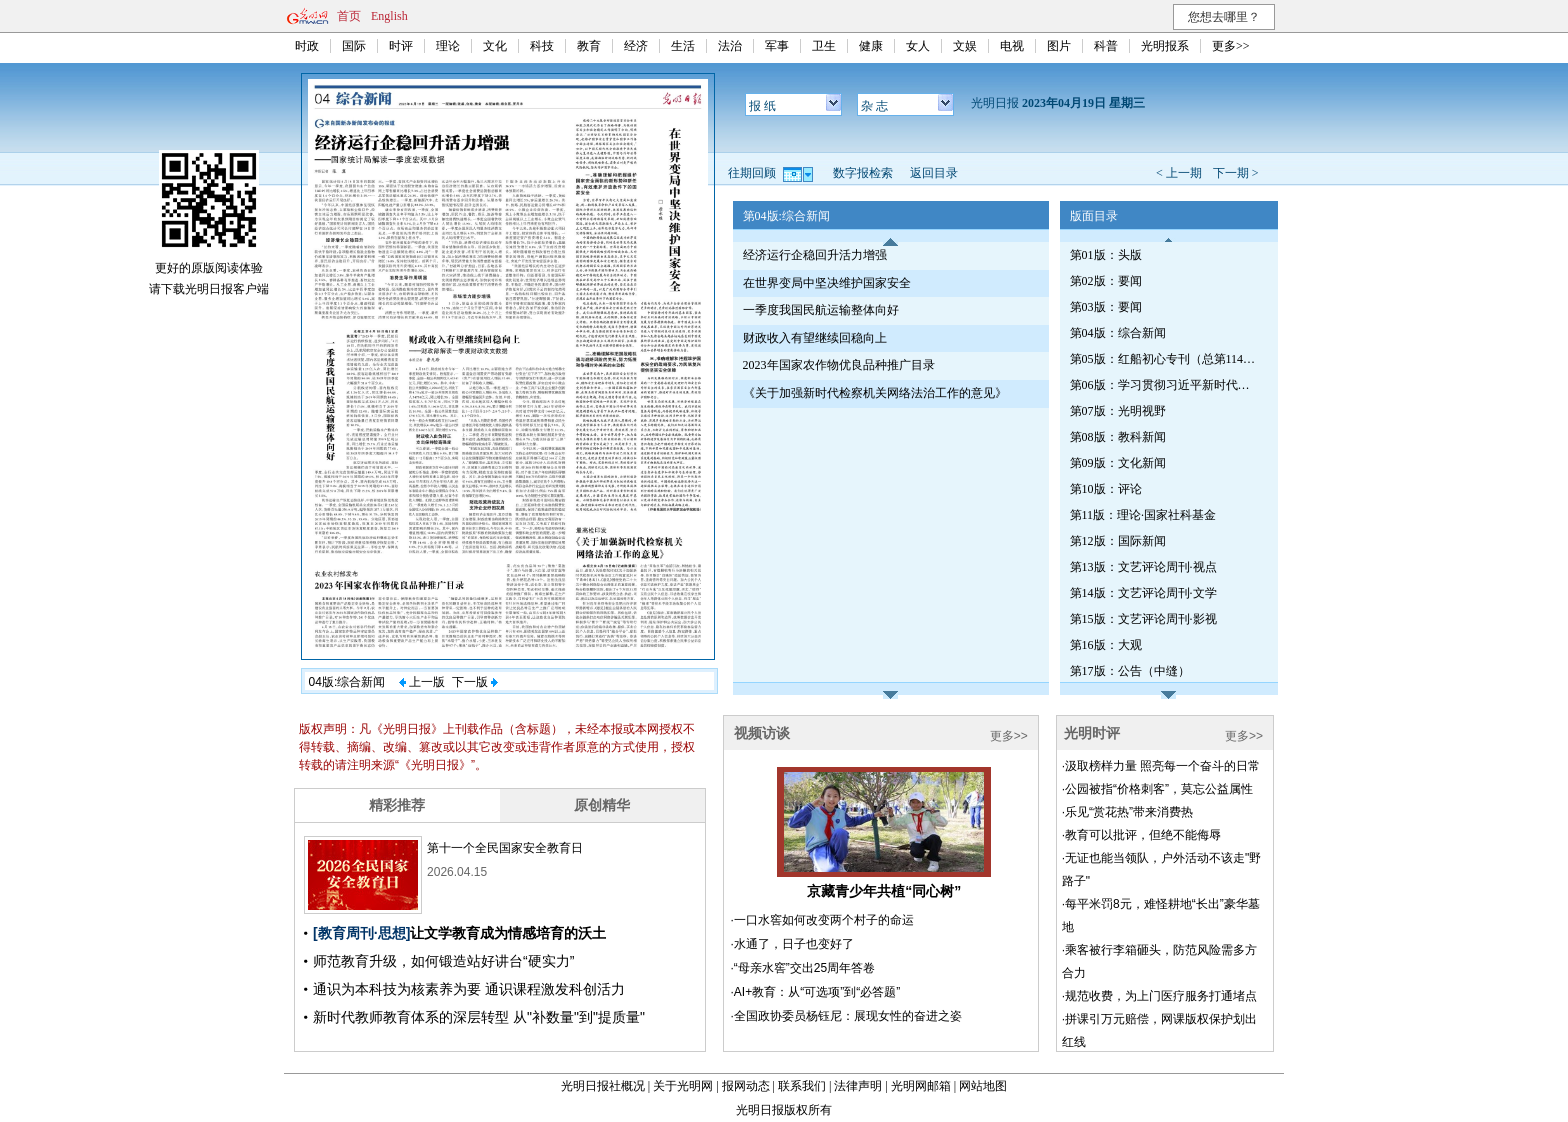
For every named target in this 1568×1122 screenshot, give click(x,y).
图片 (1059, 46)
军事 (777, 46)
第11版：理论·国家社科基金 (1143, 515)
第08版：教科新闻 (1118, 437)
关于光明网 (683, 1086)
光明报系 (1165, 46)
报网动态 (746, 1086)
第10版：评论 (1106, 489)
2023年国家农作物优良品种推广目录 (839, 365)
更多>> (1231, 46)
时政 (307, 46)
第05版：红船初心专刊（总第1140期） (1165, 359)
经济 (636, 46)
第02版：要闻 (1106, 281)
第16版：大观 (1106, 645)
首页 (349, 16)
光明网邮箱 (921, 1086)
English (389, 16)
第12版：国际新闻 (1118, 541)
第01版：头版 (1106, 255)
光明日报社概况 (603, 1086)
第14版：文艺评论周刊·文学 (1143, 593)
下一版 (475, 682)
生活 (683, 46)
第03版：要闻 (1106, 307)
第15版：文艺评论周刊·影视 (1143, 619)
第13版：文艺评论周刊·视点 (1143, 567)
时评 (401, 46)
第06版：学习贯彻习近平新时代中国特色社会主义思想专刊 (1165, 385)
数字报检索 (863, 173)
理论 (448, 46)
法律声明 (858, 1086)
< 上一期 (1179, 173)
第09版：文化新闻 (1118, 463)
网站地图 (983, 1086)
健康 (871, 46)
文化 (495, 46)
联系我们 (802, 1086)
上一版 (422, 682)
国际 (354, 46)
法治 (730, 46)
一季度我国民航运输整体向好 (821, 310)
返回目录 (934, 173)
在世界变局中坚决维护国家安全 (827, 283)
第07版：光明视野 (1118, 411)
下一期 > (1236, 173)
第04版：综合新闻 (1118, 333)
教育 (589, 46)
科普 (1106, 46)
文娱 (965, 46)
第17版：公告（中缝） (1130, 671)
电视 (1012, 46)
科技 (542, 46)
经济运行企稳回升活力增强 (815, 255)
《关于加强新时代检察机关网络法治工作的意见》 (875, 393)
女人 (918, 46)
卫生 (824, 46)
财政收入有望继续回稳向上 (815, 338)
